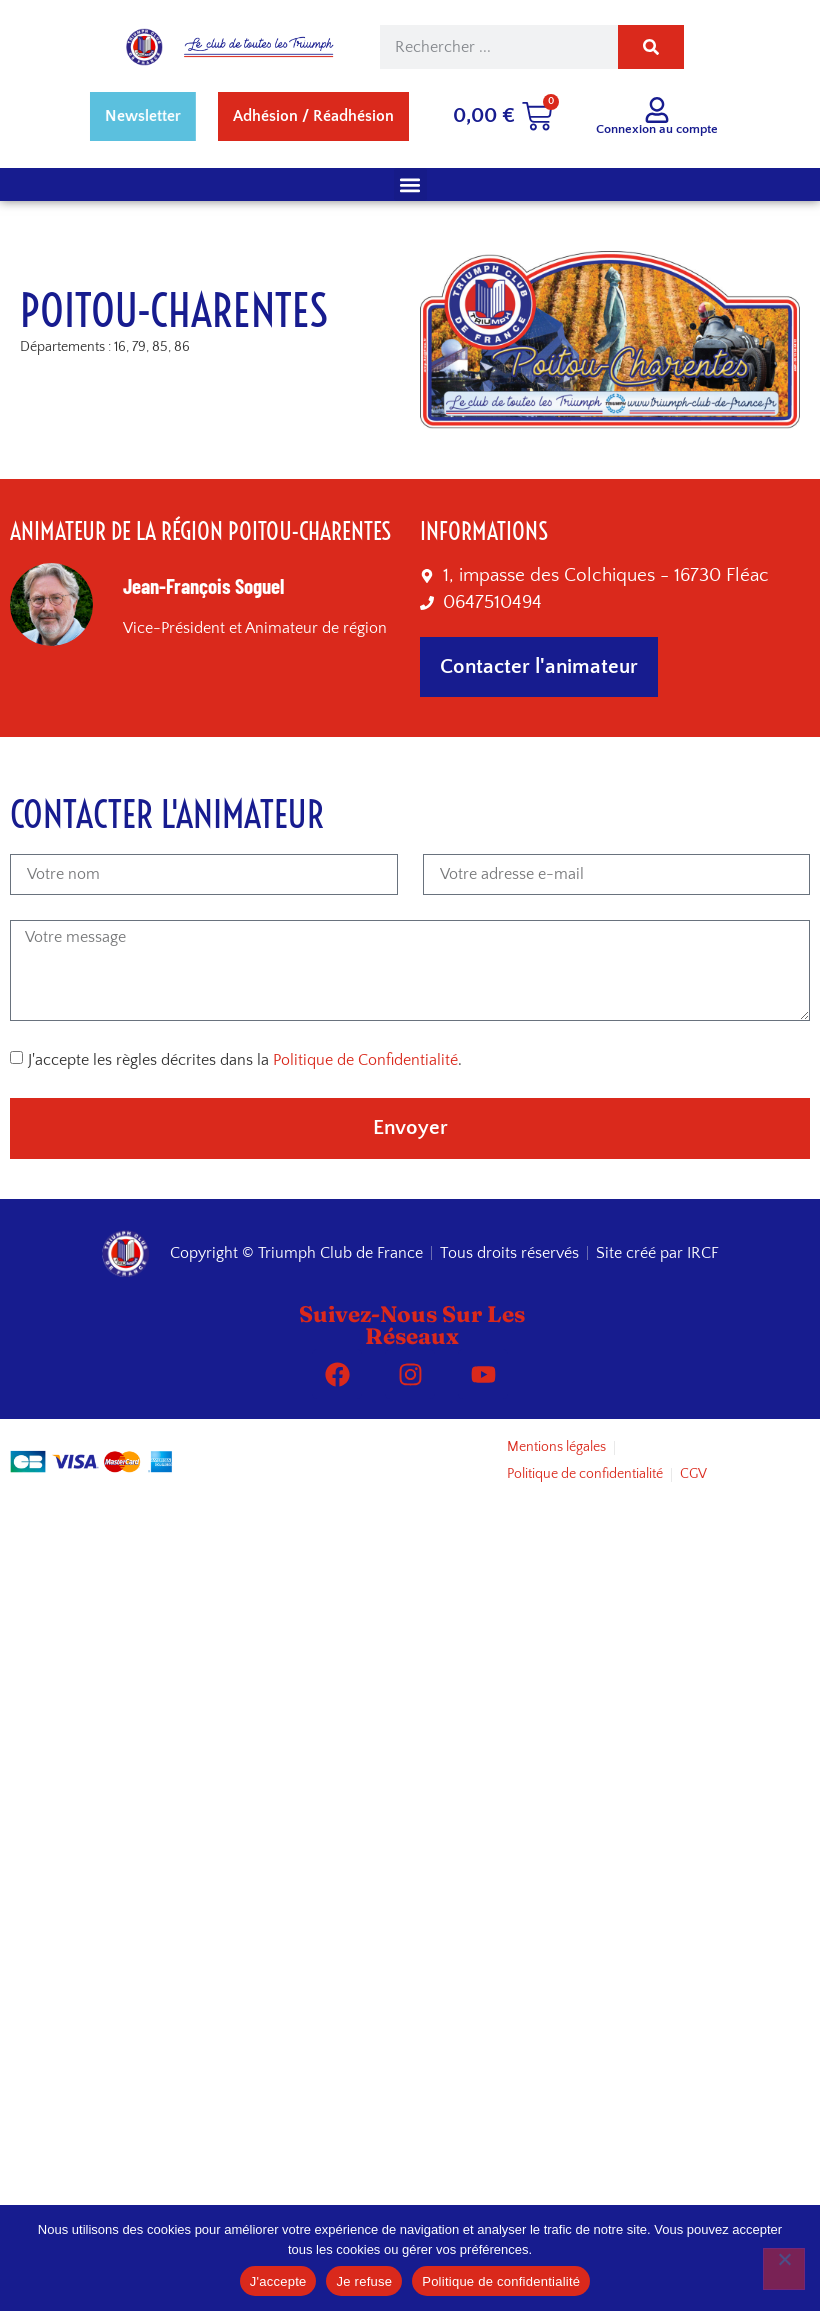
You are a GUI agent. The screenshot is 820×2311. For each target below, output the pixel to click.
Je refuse (364, 2281)
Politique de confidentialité (501, 2281)
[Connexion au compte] (657, 110)
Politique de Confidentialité (365, 1060)
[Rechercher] (651, 47)
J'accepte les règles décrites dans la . (245, 1060)
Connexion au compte (657, 129)
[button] (410, 184)
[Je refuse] (784, 2269)
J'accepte (278, 2281)
